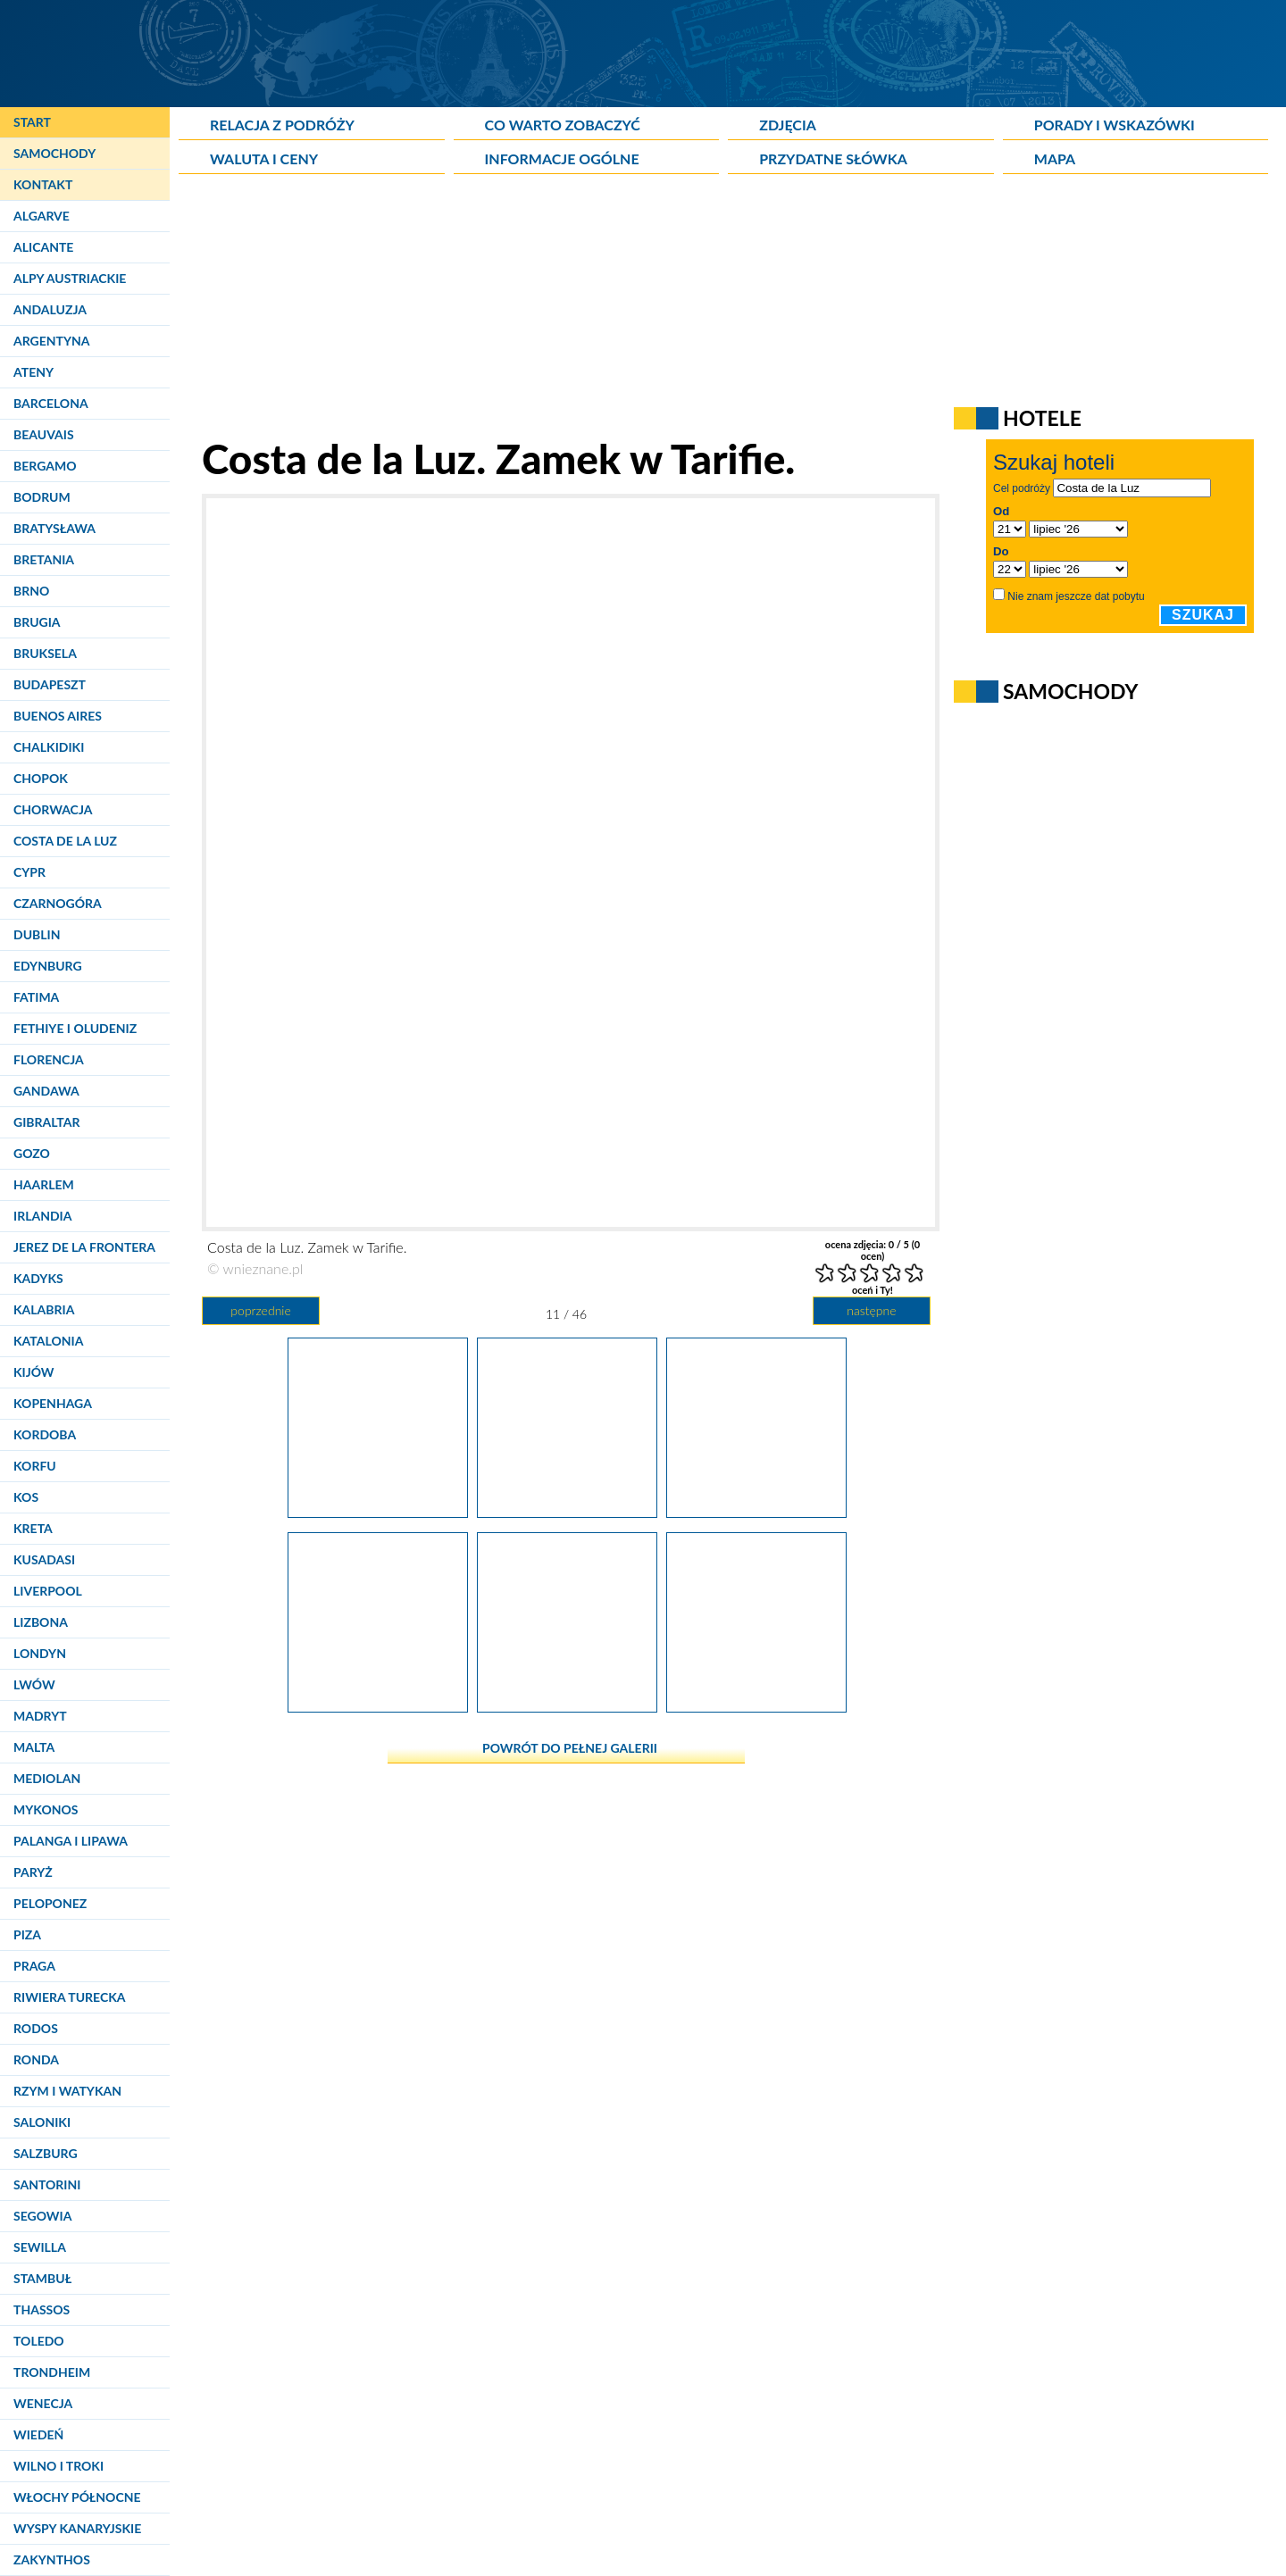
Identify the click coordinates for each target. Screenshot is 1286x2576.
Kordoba (44, 1434)
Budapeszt (49, 684)
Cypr (29, 872)
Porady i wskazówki (1114, 124)
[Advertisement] (612, 309)
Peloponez (50, 1903)
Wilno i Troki (58, 2465)
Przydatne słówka (833, 158)
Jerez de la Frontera (84, 1247)
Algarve (41, 215)
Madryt (40, 1715)
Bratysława (54, 528)
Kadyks (38, 1278)
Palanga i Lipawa (70, 1840)
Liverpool (47, 1590)
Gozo (31, 1153)
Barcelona (50, 403)
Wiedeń (38, 2434)
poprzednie (260, 1310)
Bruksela (45, 653)
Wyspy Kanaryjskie (77, 2528)
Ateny (33, 371)
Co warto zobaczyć (562, 124)
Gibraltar (46, 1122)
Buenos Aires (57, 715)
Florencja (48, 1059)
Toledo (38, 2340)
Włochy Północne (77, 2497)
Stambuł (42, 2278)
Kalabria (43, 1309)
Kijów (33, 1372)
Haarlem (43, 1184)
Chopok (40, 778)
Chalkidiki (48, 746)
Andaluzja (50, 309)
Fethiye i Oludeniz (75, 1028)
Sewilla (39, 2247)
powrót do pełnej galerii (569, 1747)
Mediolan (46, 1778)
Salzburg (45, 2153)
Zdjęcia (787, 124)
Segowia (42, 2215)
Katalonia (48, 1340)
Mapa (1054, 158)
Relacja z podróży (282, 124)
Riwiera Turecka (69, 1997)
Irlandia (42, 1215)
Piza (27, 1934)
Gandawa (46, 1090)
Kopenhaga (52, 1403)
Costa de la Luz (65, 840)
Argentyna (51, 340)
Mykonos (45, 1809)
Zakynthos (51, 2559)
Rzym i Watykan (67, 2090)
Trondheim (51, 2372)
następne (871, 1310)
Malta (33, 1747)
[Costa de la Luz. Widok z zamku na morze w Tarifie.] (567, 1705)
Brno (31, 590)
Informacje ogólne (562, 158)
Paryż (33, 1872)
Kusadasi (44, 1559)
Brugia (37, 621)
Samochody (54, 153)
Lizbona (40, 1622)
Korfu (34, 1465)
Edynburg (47, 965)
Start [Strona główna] (32, 121)
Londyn (39, 1653)
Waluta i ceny (264, 158)
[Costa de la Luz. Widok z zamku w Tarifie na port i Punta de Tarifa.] (378, 1510)
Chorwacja (52, 809)
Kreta (33, 1528)
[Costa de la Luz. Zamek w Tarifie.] (567, 1510)
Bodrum (42, 496)
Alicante (43, 246)
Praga (34, 1965)
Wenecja (42, 2403)
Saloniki (42, 2122)
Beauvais (43, 434)
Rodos (35, 2028)
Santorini (46, 2184)
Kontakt (42, 184)
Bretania (43, 559)
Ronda (36, 2059)
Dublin (36, 934)
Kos (25, 1497)
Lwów (34, 1684)
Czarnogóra (57, 903)
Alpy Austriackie (69, 278)
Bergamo (44, 465)
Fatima (36, 997)
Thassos (41, 2309)
